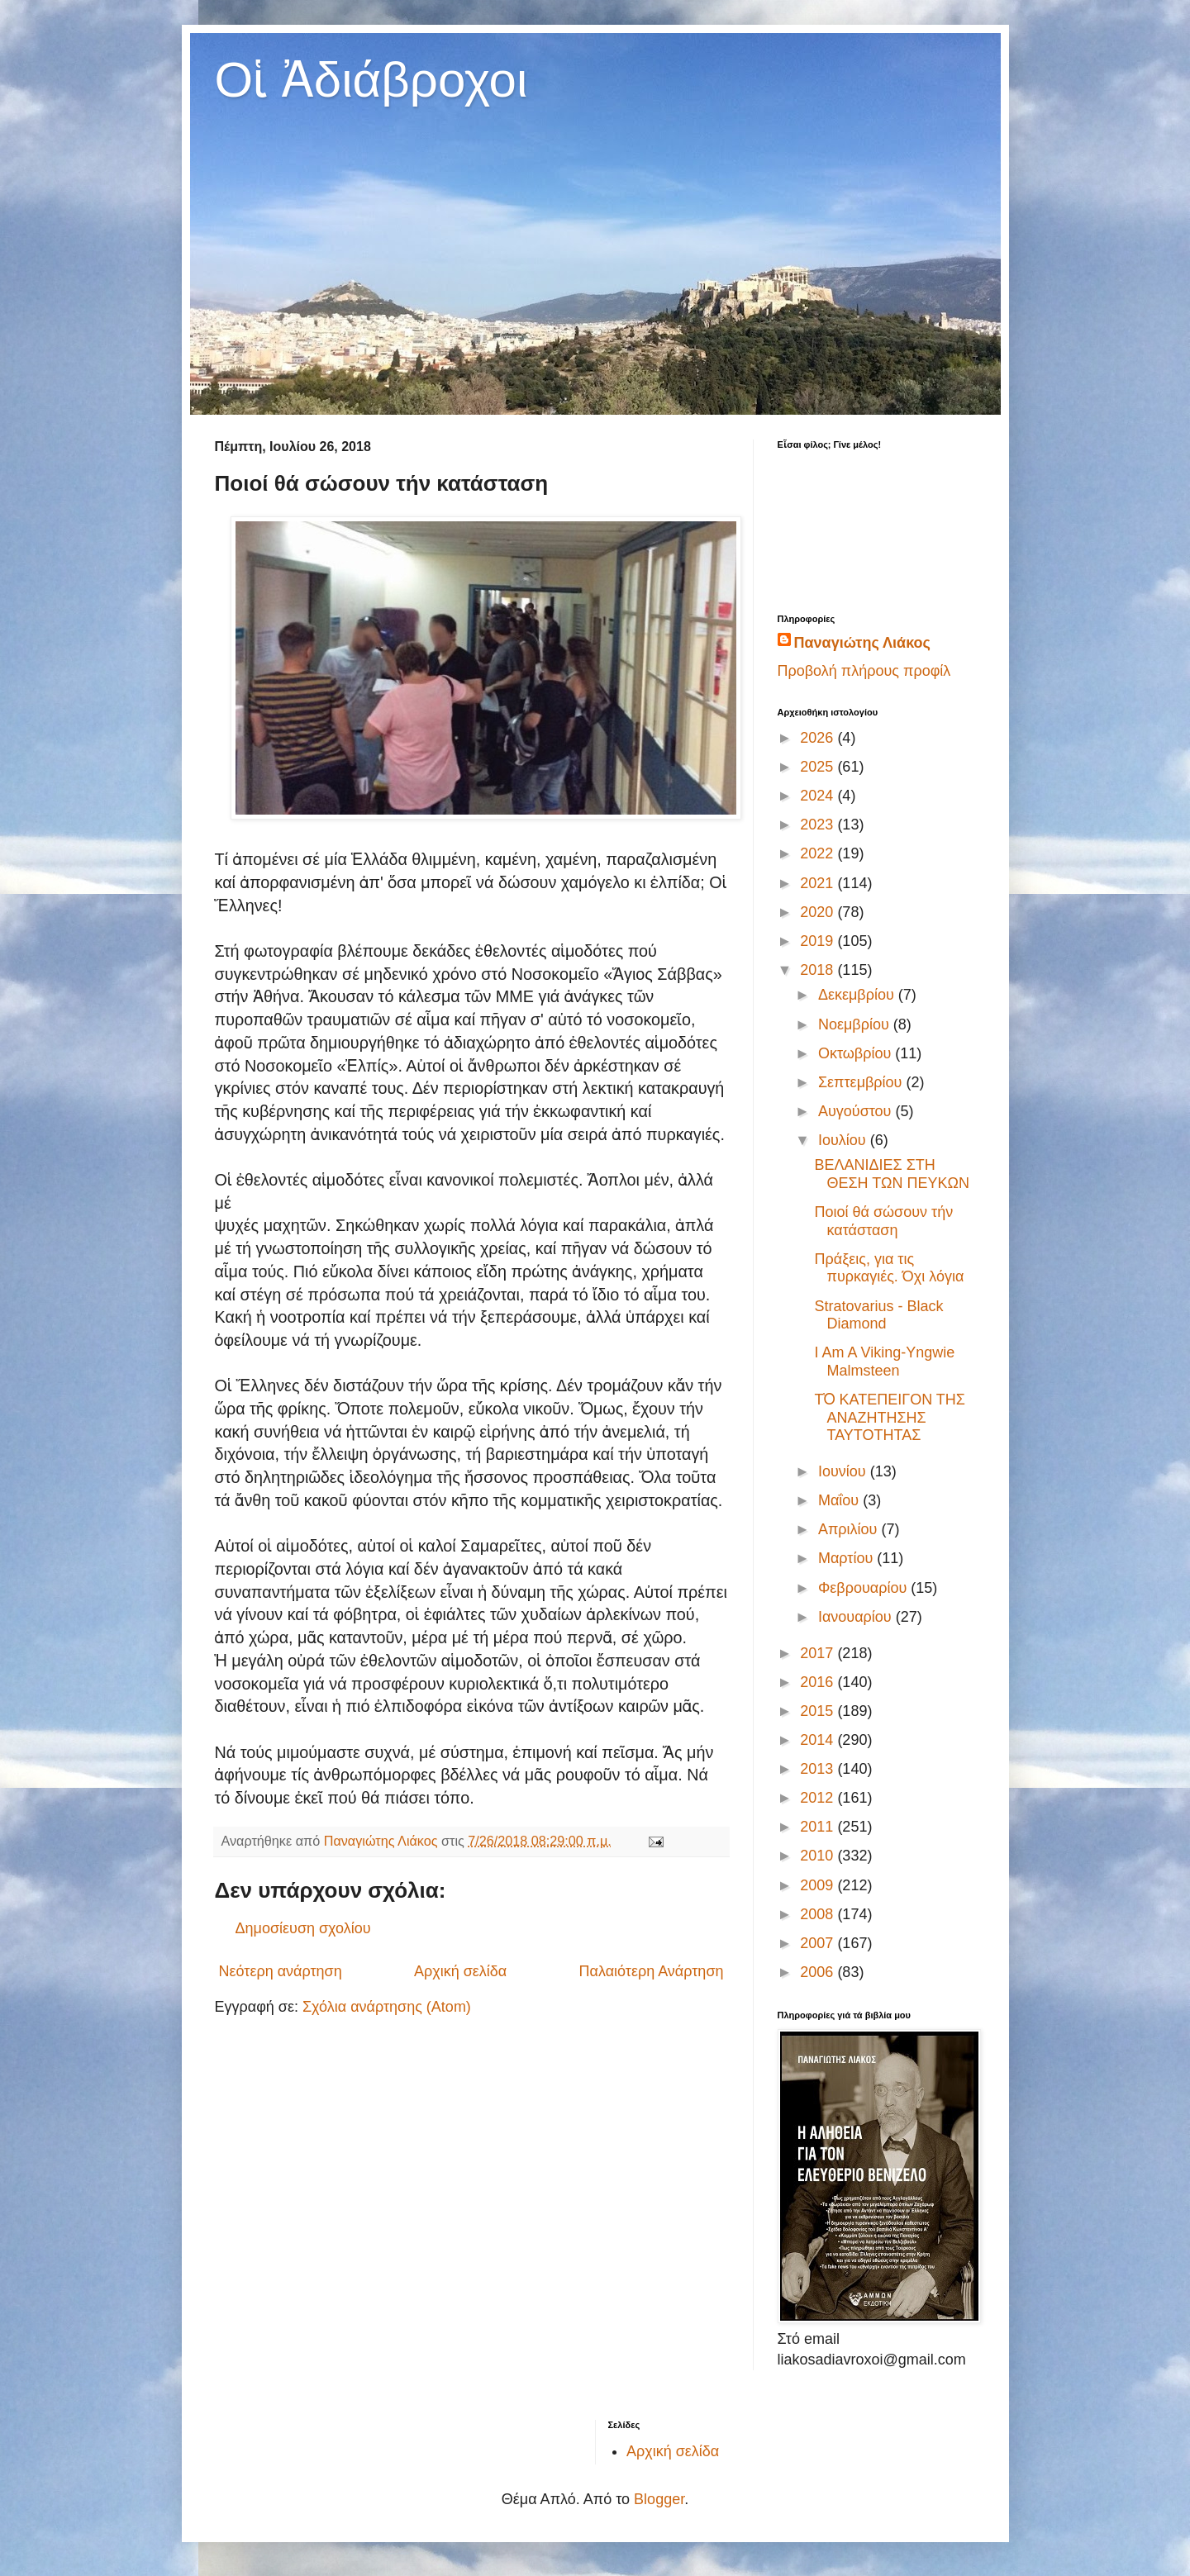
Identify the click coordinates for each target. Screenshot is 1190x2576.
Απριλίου (850, 1529)
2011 (818, 1826)
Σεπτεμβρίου (862, 1082)
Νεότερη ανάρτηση (280, 1971)
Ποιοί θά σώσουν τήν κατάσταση (883, 1221)
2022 (818, 853)
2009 (818, 1885)
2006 (818, 1972)
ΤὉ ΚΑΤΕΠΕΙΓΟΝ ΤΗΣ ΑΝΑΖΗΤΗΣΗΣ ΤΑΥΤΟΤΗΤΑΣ (889, 1417)
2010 (818, 1855)
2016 (818, 1682)
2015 (818, 1711)
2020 (818, 912)
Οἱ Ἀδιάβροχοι (371, 79)
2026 (818, 738)
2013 (818, 1769)
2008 (818, 1914)
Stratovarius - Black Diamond (878, 1315)
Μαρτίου (847, 1558)
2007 (818, 1943)
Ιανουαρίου (857, 1617)
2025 (818, 766)
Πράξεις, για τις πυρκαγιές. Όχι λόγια (889, 1268)
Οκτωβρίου (856, 1053)
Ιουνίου (844, 1471)
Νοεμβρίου (855, 1024)
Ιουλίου (844, 1140)
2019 (818, 941)
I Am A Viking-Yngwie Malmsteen (884, 1361)
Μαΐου (840, 1500)
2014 (818, 1740)
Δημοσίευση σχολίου (303, 1928)
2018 (818, 970)
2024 (818, 795)
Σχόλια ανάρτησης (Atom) (386, 2007)
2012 (818, 1797)
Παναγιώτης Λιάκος (862, 642)
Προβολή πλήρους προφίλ (864, 671)
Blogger (659, 2499)
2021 (818, 883)
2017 (818, 1653)
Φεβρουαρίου (864, 1588)
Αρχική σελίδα (460, 1971)
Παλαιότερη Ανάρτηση (651, 1971)
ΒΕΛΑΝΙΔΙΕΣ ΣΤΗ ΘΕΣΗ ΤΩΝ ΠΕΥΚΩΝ (891, 1174)
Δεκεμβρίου (858, 994)
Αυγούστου (857, 1111)
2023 (818, 824)
